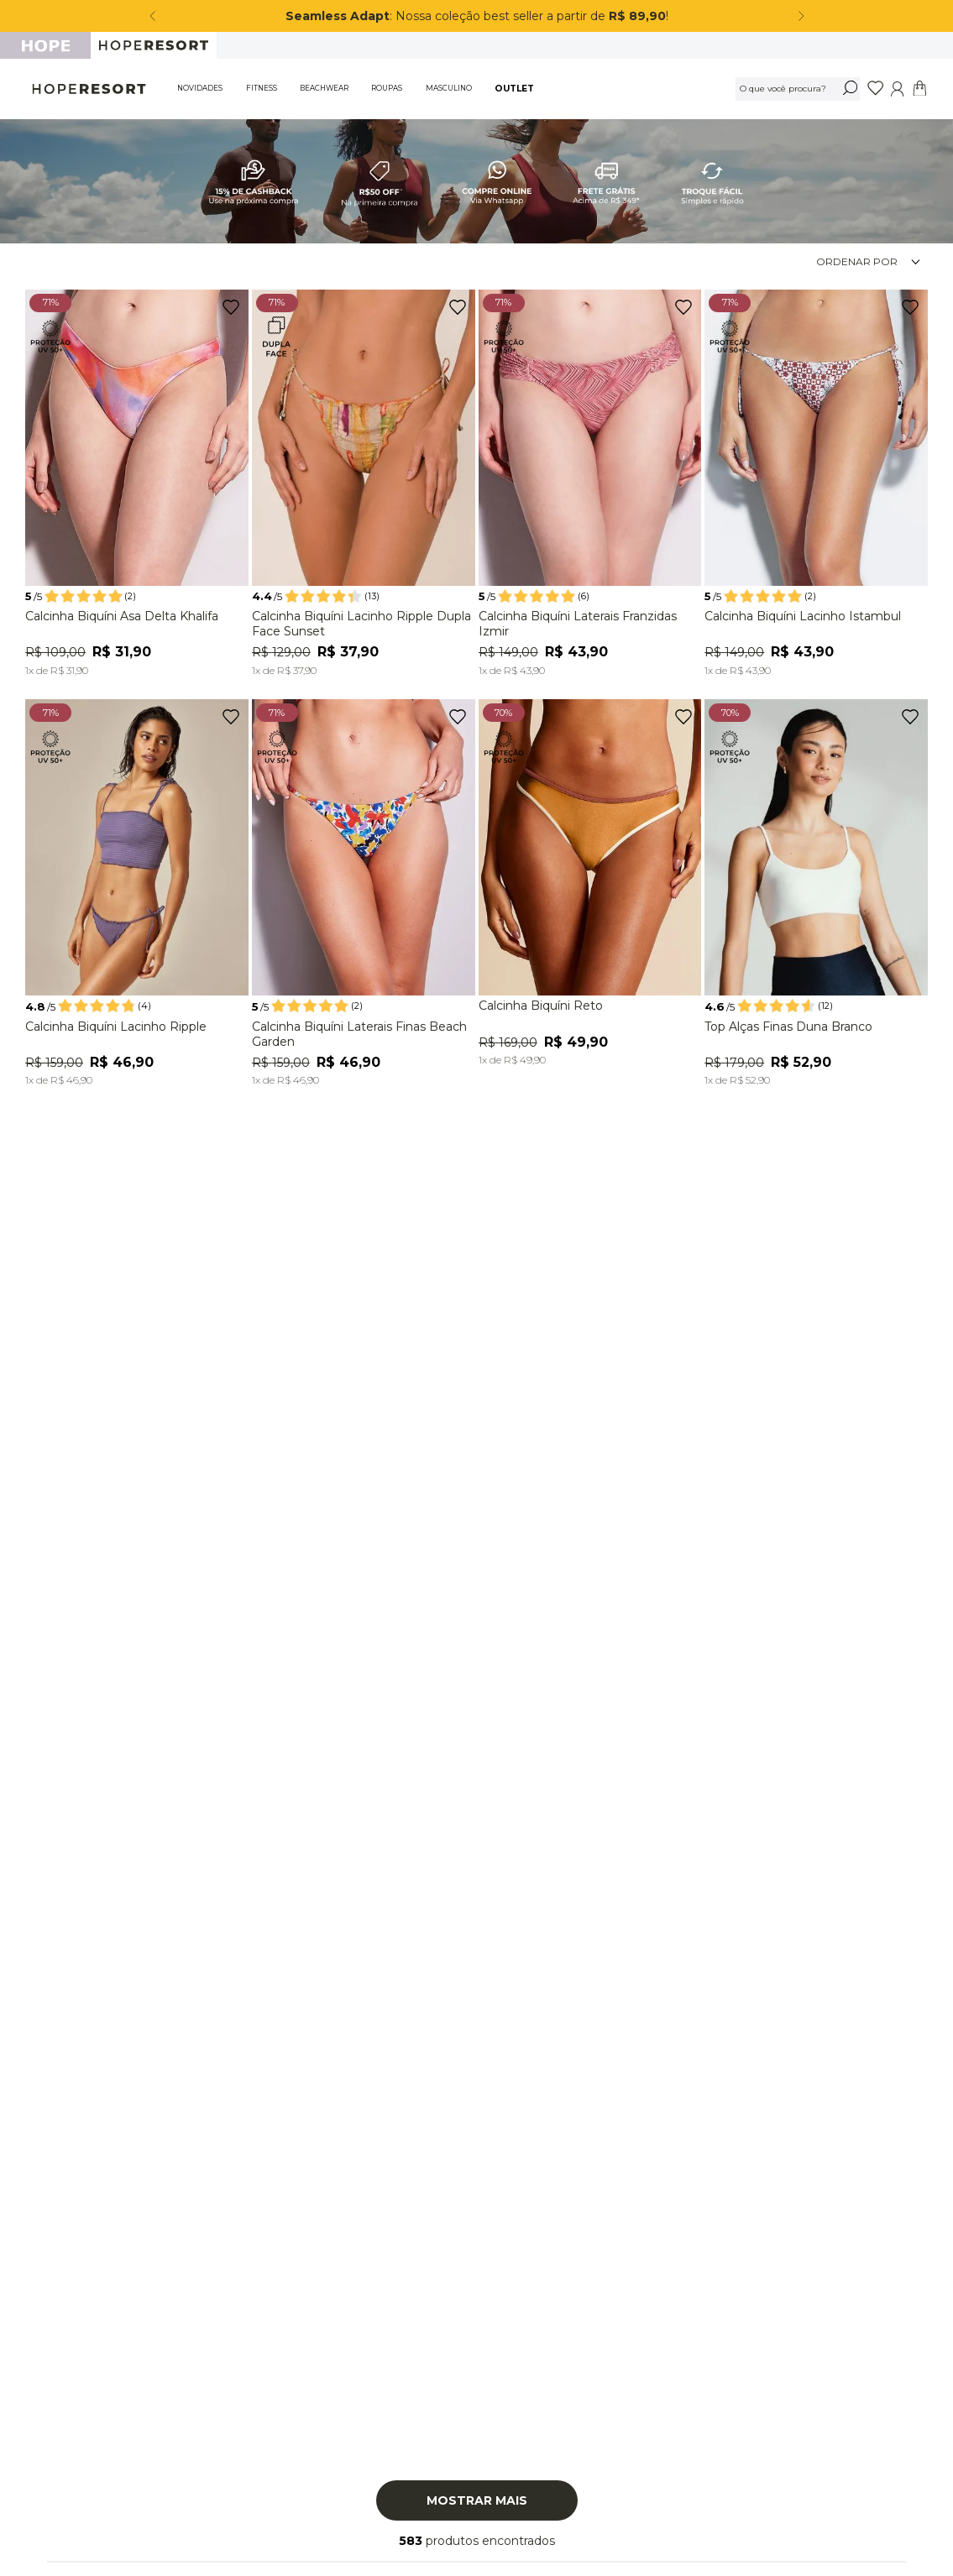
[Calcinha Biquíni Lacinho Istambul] (816, 486)
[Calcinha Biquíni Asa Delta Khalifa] (137, 486)
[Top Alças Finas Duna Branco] (816, 896)
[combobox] (798, 89)
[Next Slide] (801, 16)
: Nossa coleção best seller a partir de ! (478, 16)
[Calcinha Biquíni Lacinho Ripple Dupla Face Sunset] (363, 486)
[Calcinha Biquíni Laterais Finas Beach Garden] (363, 896)
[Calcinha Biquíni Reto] (590, 885)
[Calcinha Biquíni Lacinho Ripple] (137, 896)
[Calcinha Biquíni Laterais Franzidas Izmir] (590, 486)
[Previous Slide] (153, 16)
